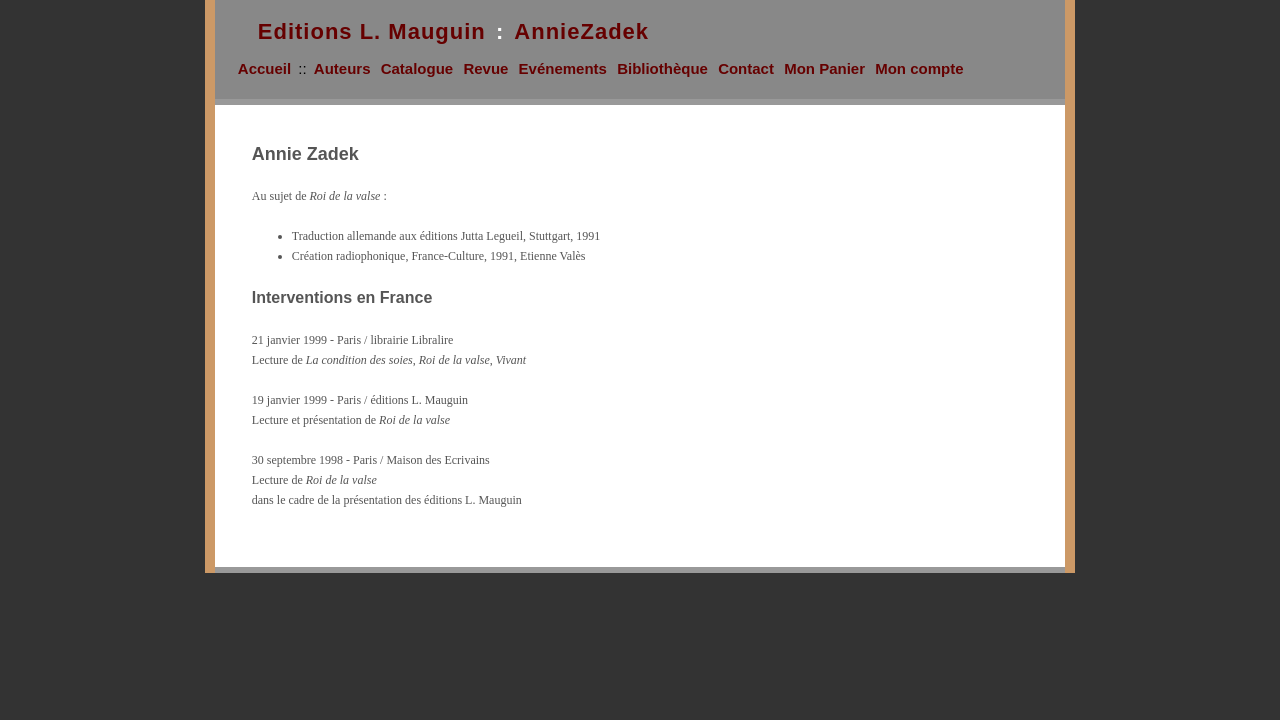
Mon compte (919, 68)
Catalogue (417, 68)
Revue (485, 68)
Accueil (264, 68)
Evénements (563, 68)
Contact (746, 68)
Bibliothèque (662, 68)
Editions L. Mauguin (372, 31)
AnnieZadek (581, 31)
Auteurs (342, 68)
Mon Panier (824, 68)
